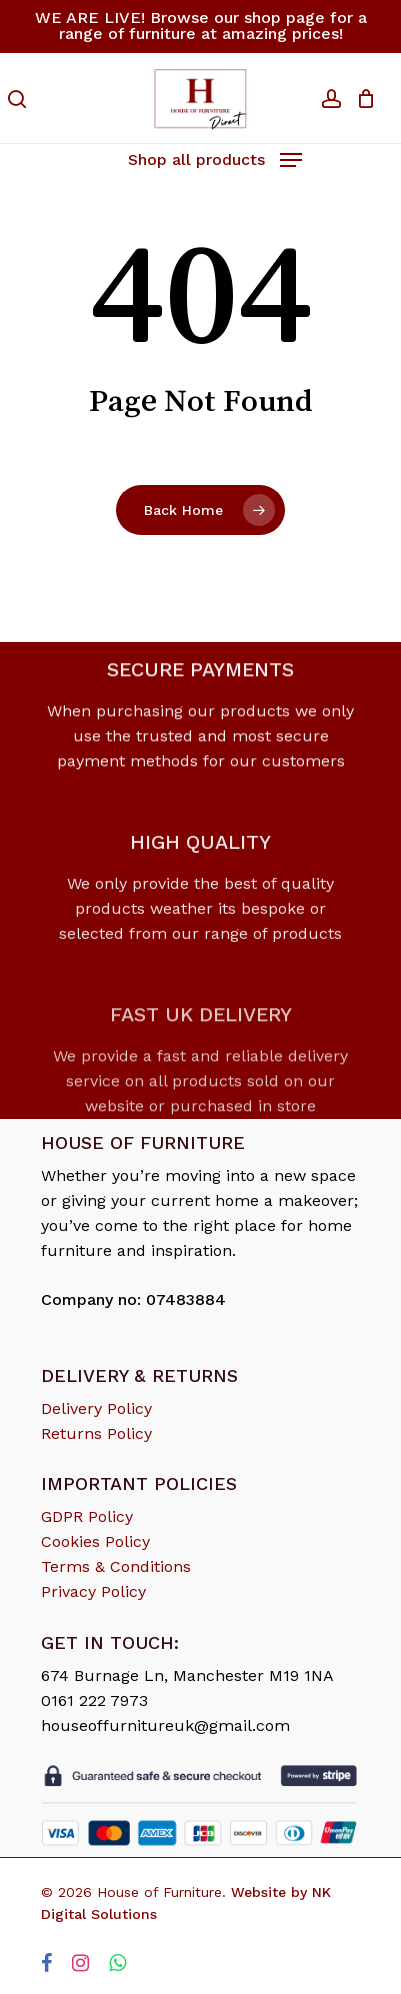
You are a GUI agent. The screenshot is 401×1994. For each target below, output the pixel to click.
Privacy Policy (93, 1591)
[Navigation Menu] (215, 157)
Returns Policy (96, 1433)
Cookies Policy (95, 1541)
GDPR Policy (87, 1516)
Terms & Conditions (116, 1566)
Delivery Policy (96, 1408)
